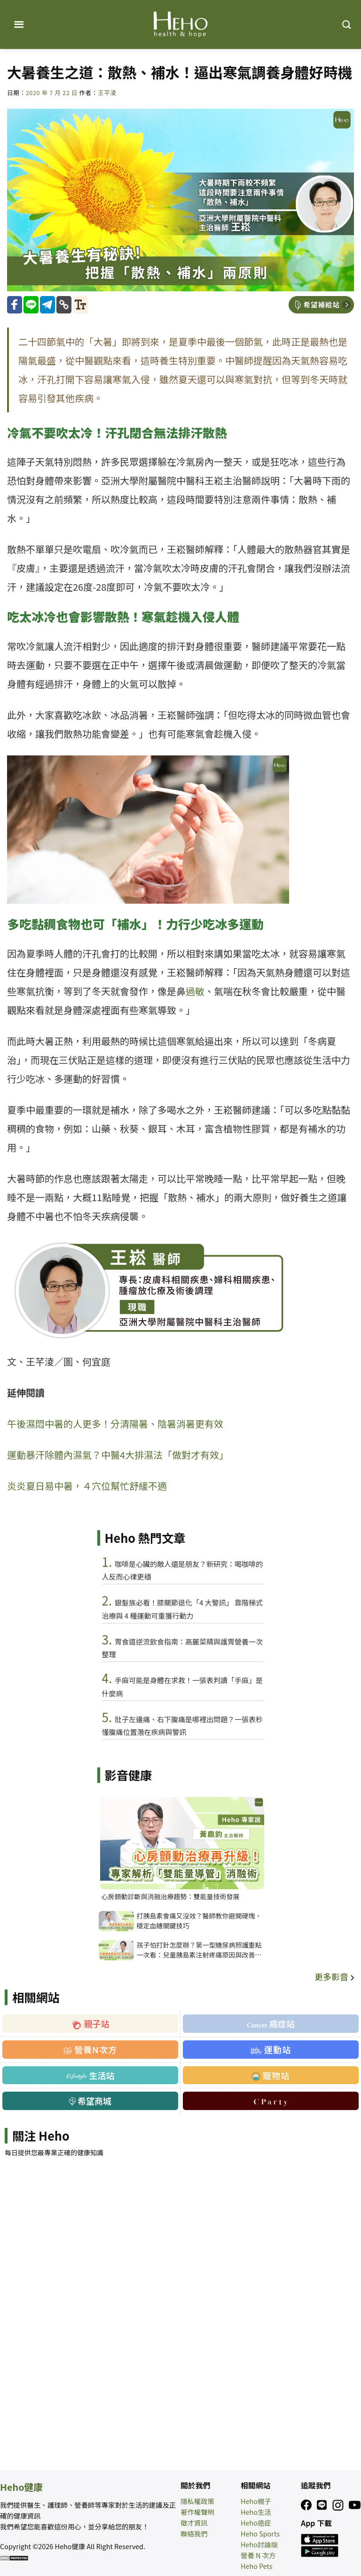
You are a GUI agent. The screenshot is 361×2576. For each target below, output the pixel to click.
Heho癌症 (256, 2523)
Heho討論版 (259, 2544)
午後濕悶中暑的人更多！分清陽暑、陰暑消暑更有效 (115, 1423)
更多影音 (335, 1976)
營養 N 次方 (258, 2555)
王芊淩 (107, 92)
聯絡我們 (194, 2533)
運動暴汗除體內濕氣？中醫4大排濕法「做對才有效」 (117, 1454)
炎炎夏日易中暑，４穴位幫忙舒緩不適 (87, 1486)
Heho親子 (256, 2501)
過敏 (195, 991)
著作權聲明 (197, 2512)
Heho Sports (260, 2533)
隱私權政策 (197, 2501)
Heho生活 (256, 2512)
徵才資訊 (194, 2523)
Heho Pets (257, 2566)
